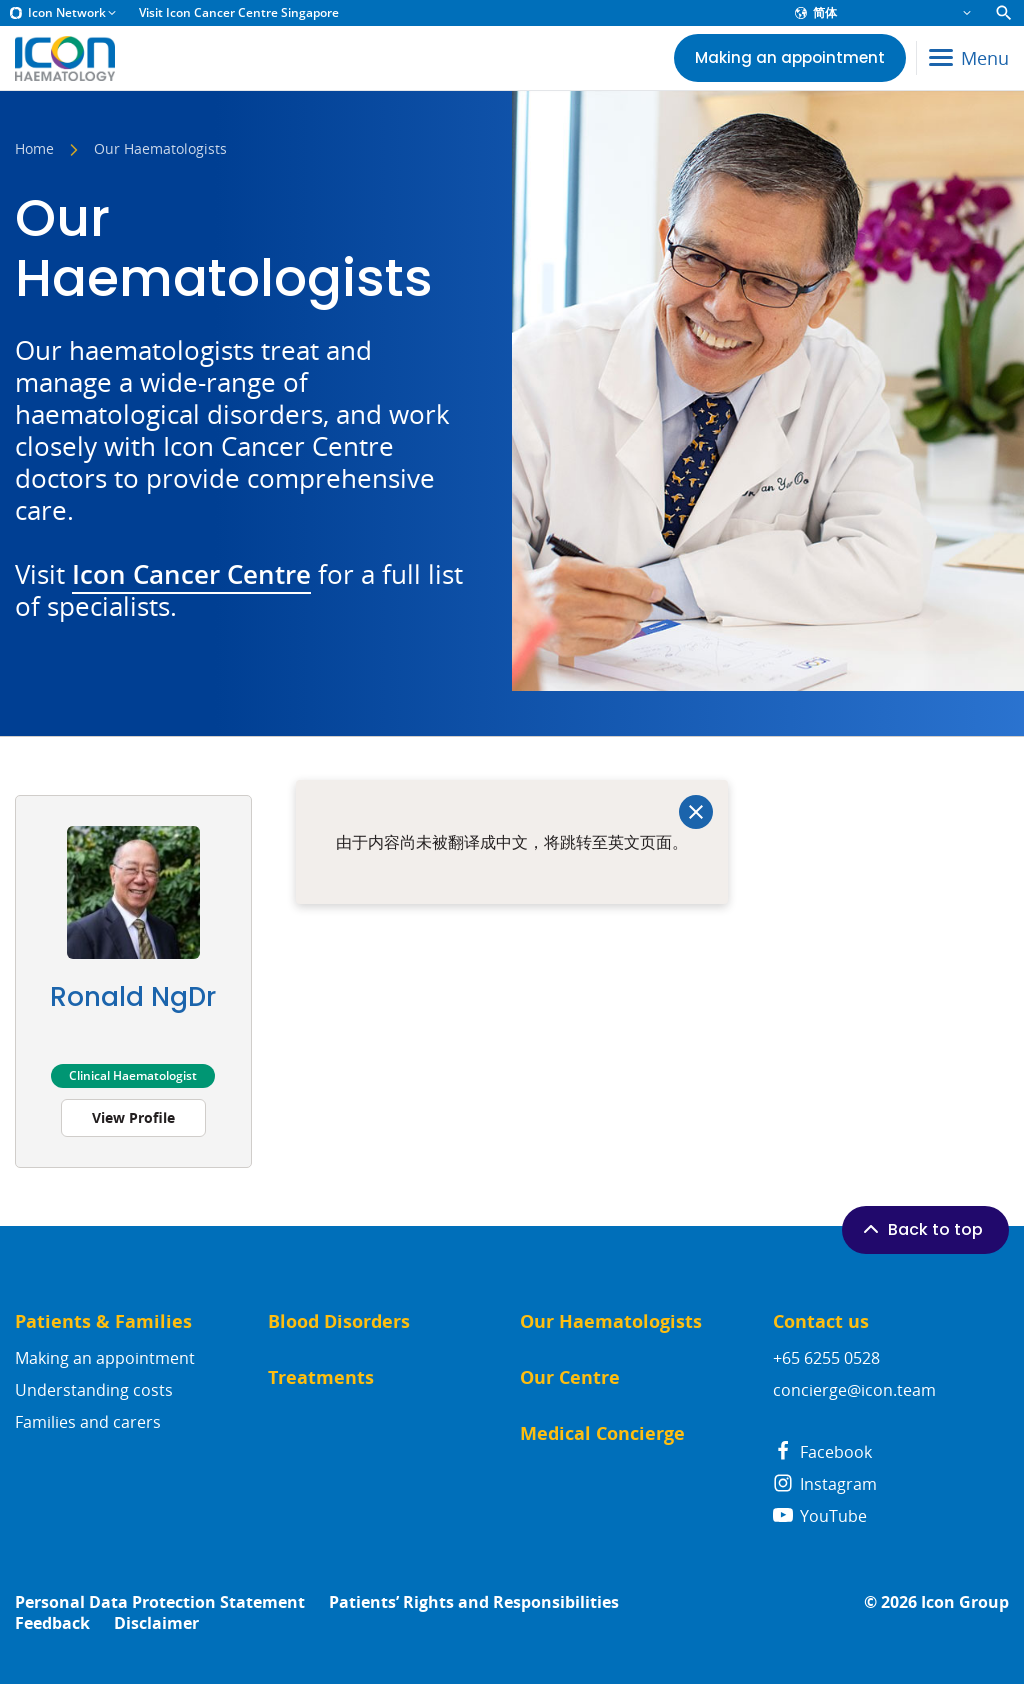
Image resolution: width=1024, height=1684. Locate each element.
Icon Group (965, 1602)
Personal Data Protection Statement (160, 1602)
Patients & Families (103, 1321)
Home (34, 150)
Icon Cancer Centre (191, 574)
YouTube (820, 1516)
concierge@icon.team (854, 1390)
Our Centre (570, 1377)
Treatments (321, 1377)
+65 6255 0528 (826, 1358)
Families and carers (88, 1422)
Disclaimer (156, 1623)
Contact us (821, 1321)
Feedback (52, 1623)
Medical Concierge (602, 1433)
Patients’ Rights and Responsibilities (474, 1602)
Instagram (825, 1484)
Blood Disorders (339, 1321)
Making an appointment (105, 1358)
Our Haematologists (611, 1321)
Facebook (822, 1452)
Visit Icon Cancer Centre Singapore (239, 13)
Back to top (921, 1229)
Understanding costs (94, 1390)
